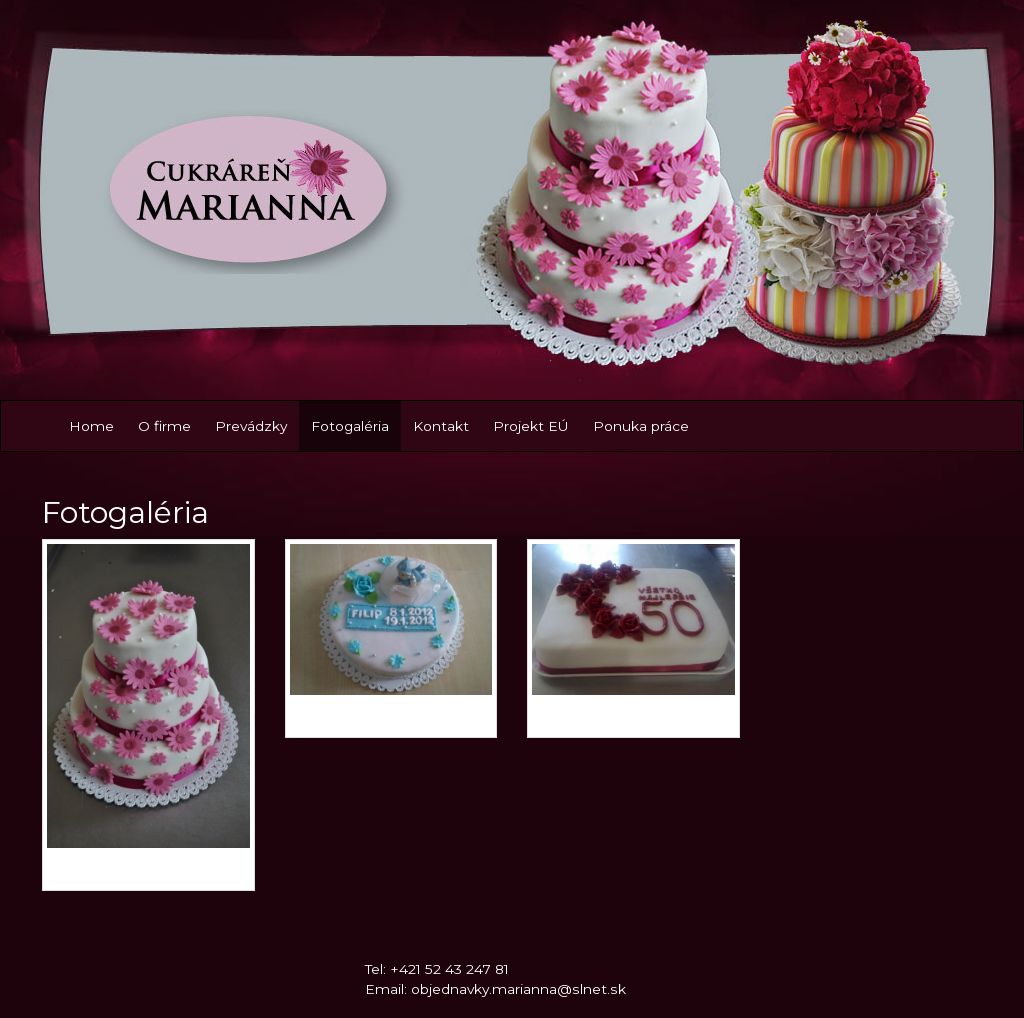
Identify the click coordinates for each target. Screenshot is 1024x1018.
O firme (164, 426)
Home (91, 426)
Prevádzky (251, 426)
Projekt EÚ (531, 426)
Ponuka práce (641, 426)
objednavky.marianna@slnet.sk (518, 989)
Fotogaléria (350, 426)
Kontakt (441, 426)
